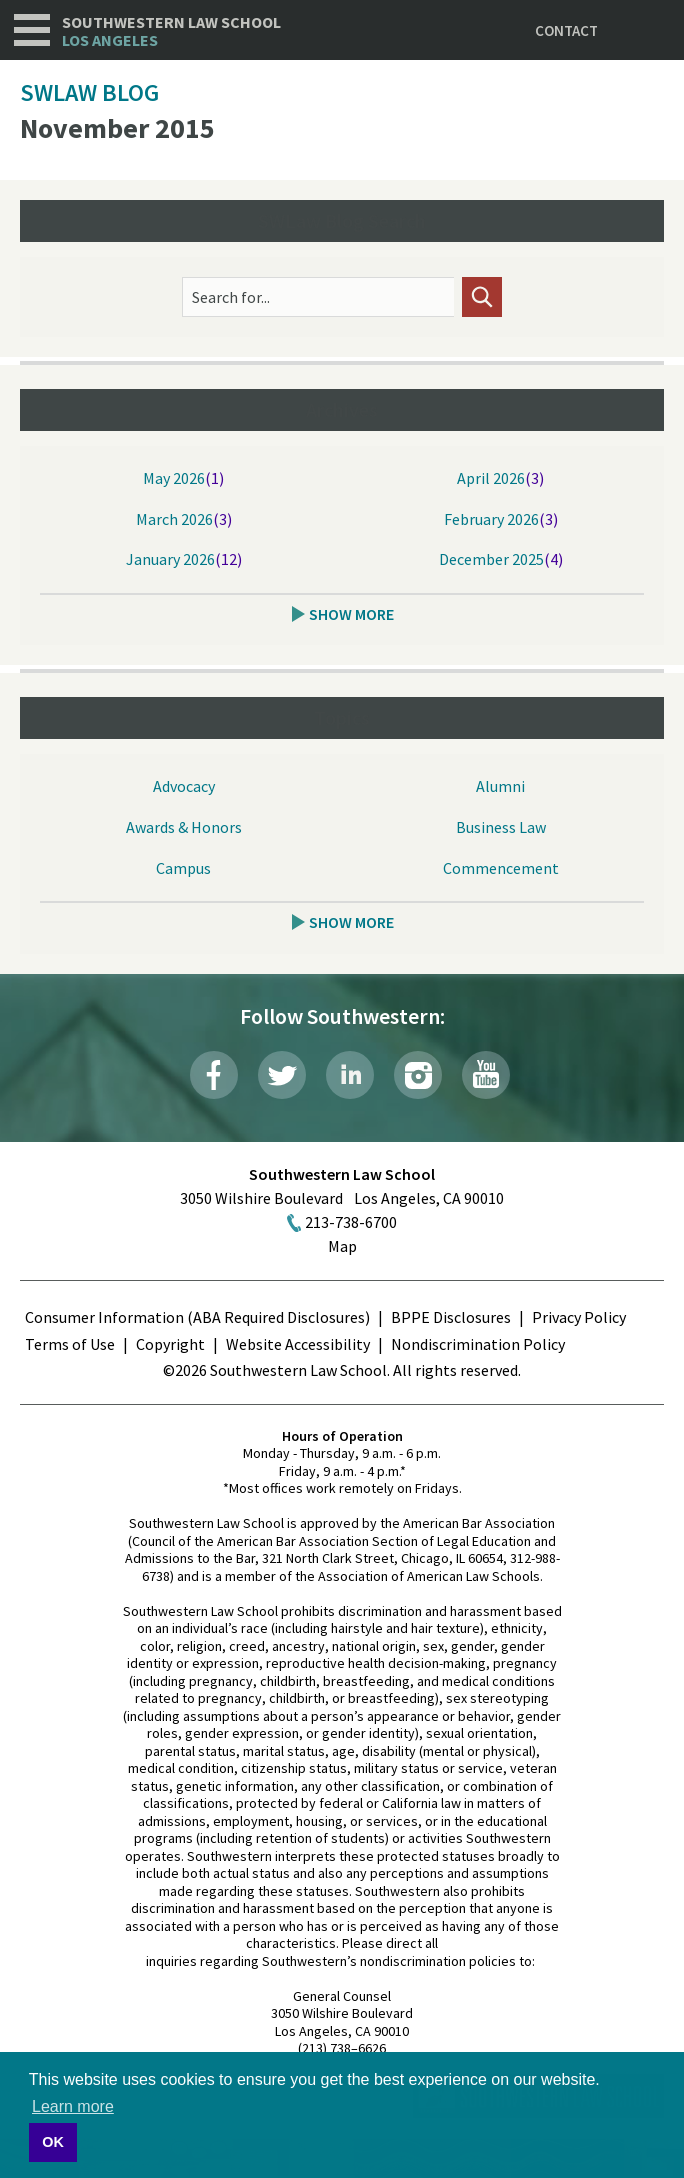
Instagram (418, 1075)
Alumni (500, 786)
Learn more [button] (73, 2106)
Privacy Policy (579, 1317)
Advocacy (184, 786)
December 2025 (491, 559)
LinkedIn (350, 1075)
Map (342, 1246)
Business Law (501, 827)
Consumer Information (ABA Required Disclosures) (197, 1317)
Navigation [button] (32, 30)
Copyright (170, 1344)
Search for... (231, 297)
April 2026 (491, 478)
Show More (351, 614)
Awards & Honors (184, 827)
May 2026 (174, 478)
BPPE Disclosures (451, 1317)
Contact (566, 30)
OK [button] (53, 2142)
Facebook (214, 1075)
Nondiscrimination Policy (478, 1344)
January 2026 (170, 559)
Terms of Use (70, 1344)
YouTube (486, 1075)
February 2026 (491, 519)
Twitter (282, 1075)
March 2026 (174, 519)
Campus (183, 868)
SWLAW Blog (89, 92)
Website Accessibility (298, 1344)
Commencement (501, 868)
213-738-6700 (351, 1222)
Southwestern (171, 31)
